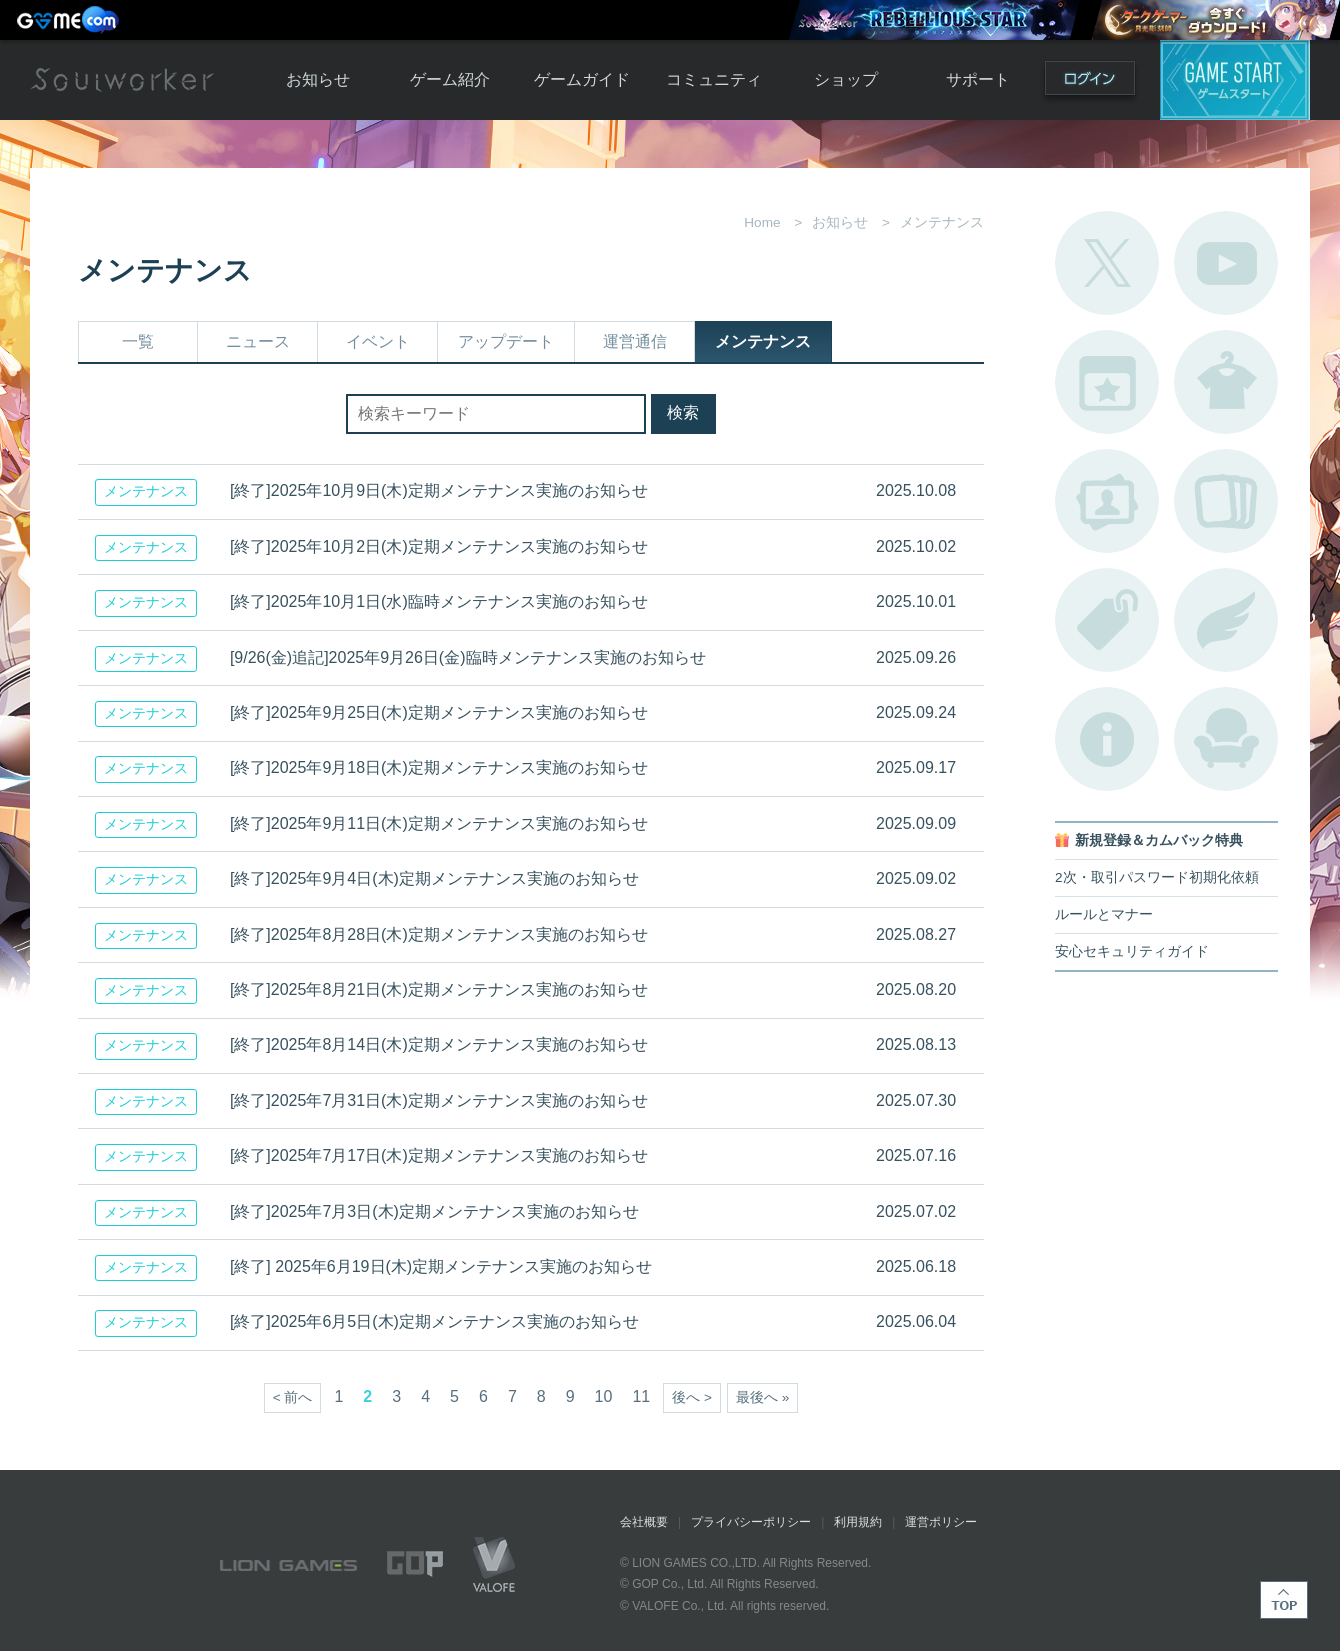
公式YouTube (1226, 263)
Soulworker (122, 80)
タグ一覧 (1107, 620)
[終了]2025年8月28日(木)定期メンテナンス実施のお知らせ (439, 934)
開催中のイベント (1107, 382)
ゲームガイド (582, 79)
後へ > (692, 1397)
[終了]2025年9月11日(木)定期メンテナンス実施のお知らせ (439, 823)
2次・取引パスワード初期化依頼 (1157, 877)
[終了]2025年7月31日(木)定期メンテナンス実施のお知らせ (439, 1100)
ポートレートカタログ (1107, 501)
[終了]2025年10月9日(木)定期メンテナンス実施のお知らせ (439, 490)
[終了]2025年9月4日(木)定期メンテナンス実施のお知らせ (434, 878)
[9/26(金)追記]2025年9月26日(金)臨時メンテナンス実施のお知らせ (468, 657)
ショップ (846, 79)
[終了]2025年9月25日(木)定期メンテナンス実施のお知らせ (439, 712)
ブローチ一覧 (1226, 620)
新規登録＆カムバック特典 (1159, 840)
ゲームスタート (1235, 80)
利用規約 (858, 1522)
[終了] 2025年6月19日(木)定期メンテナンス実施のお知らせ (441, 1266)
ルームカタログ (1226, 739)
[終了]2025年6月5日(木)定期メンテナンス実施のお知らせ (434, 1321)
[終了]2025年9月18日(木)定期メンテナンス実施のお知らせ (439, 767)
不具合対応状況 (1107, 739)
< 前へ (293, 1397)
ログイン (1090, 82)
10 (604, 1396)
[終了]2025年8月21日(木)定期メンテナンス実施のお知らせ (439, 989)
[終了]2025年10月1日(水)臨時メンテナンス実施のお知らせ (439, 601)
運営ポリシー (941, 1522)
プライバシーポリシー (751, 1522)
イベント (378, 341)
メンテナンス (763, 341)
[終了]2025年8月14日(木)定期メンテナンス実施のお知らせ (439, 1044)
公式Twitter (1107, 263)
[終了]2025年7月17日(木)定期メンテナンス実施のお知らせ (439, 1155)
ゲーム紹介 (450, 79)
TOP (1284, 1600)
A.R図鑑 (1226, 501)
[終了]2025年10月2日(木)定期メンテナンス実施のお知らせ (439, 546)
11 (641, 1396)
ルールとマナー (1104, 914)
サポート (978, 79)
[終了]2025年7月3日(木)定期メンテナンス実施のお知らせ (434, 1211)
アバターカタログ (1226, 382)
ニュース (258, 341)
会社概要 (644, 1522)
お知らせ (318, 79)
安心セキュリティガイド (1132, 951)
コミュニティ (714, 79)
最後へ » (762, 1397)
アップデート (506, 341)
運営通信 (635, 341)
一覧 (138, 341)
